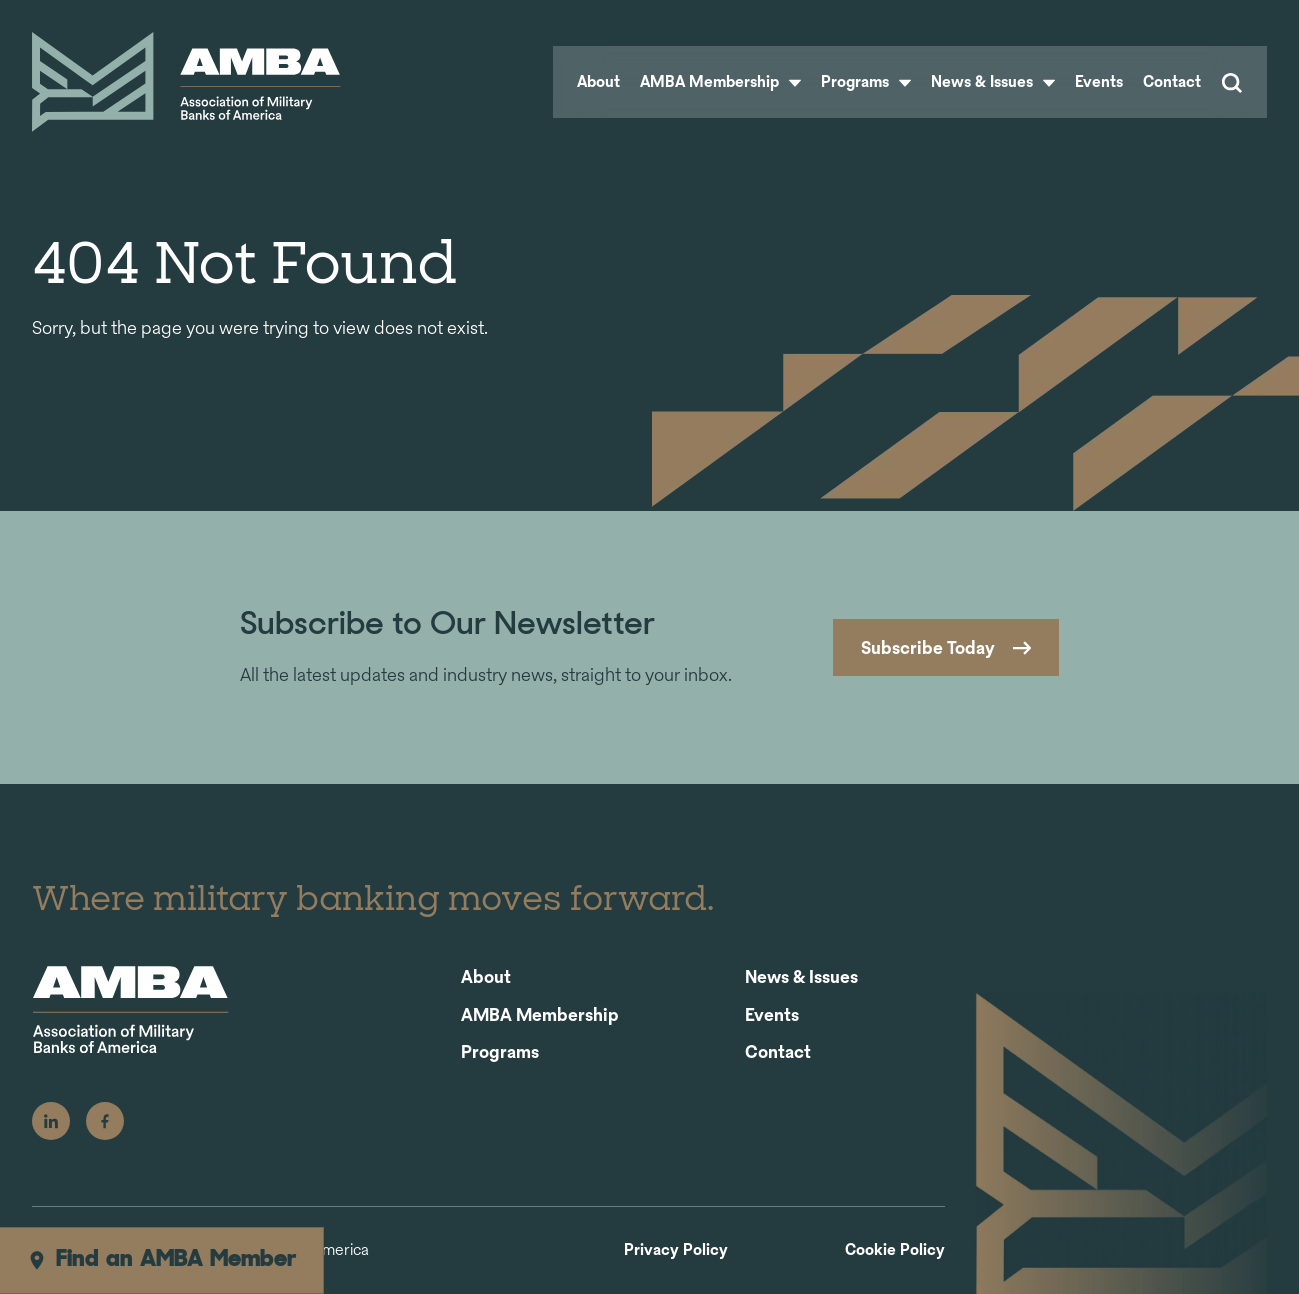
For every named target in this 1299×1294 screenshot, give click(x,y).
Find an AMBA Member (161, 1260)
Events (1099, 81)
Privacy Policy (676, 1250)
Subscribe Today (928, 647)
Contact (1172, 81)
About (598, 81)
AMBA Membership (720, 81)
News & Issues (993, 81)
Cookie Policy (895, 1250)
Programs (866, 81)
